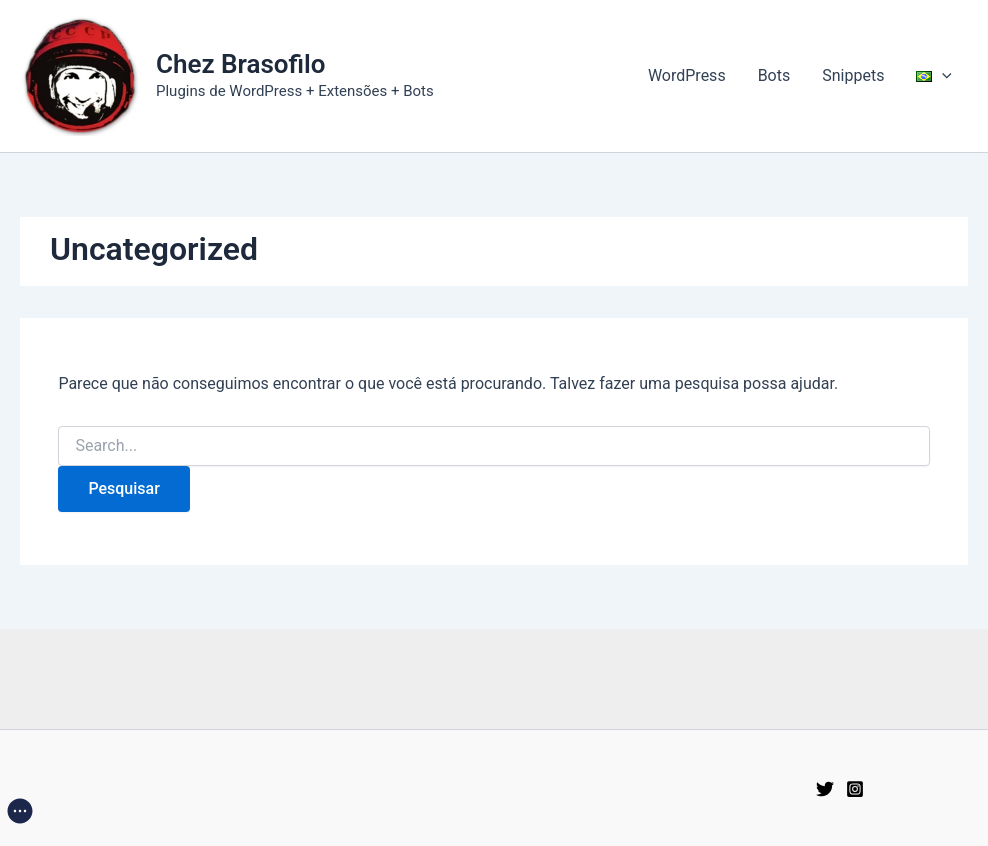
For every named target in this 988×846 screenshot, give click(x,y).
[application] (942, 76)
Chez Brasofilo (241, 64)
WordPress (687, 75)
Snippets (853, 75)
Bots (774, 75)
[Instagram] (855, 789)
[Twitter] (825, 789)
